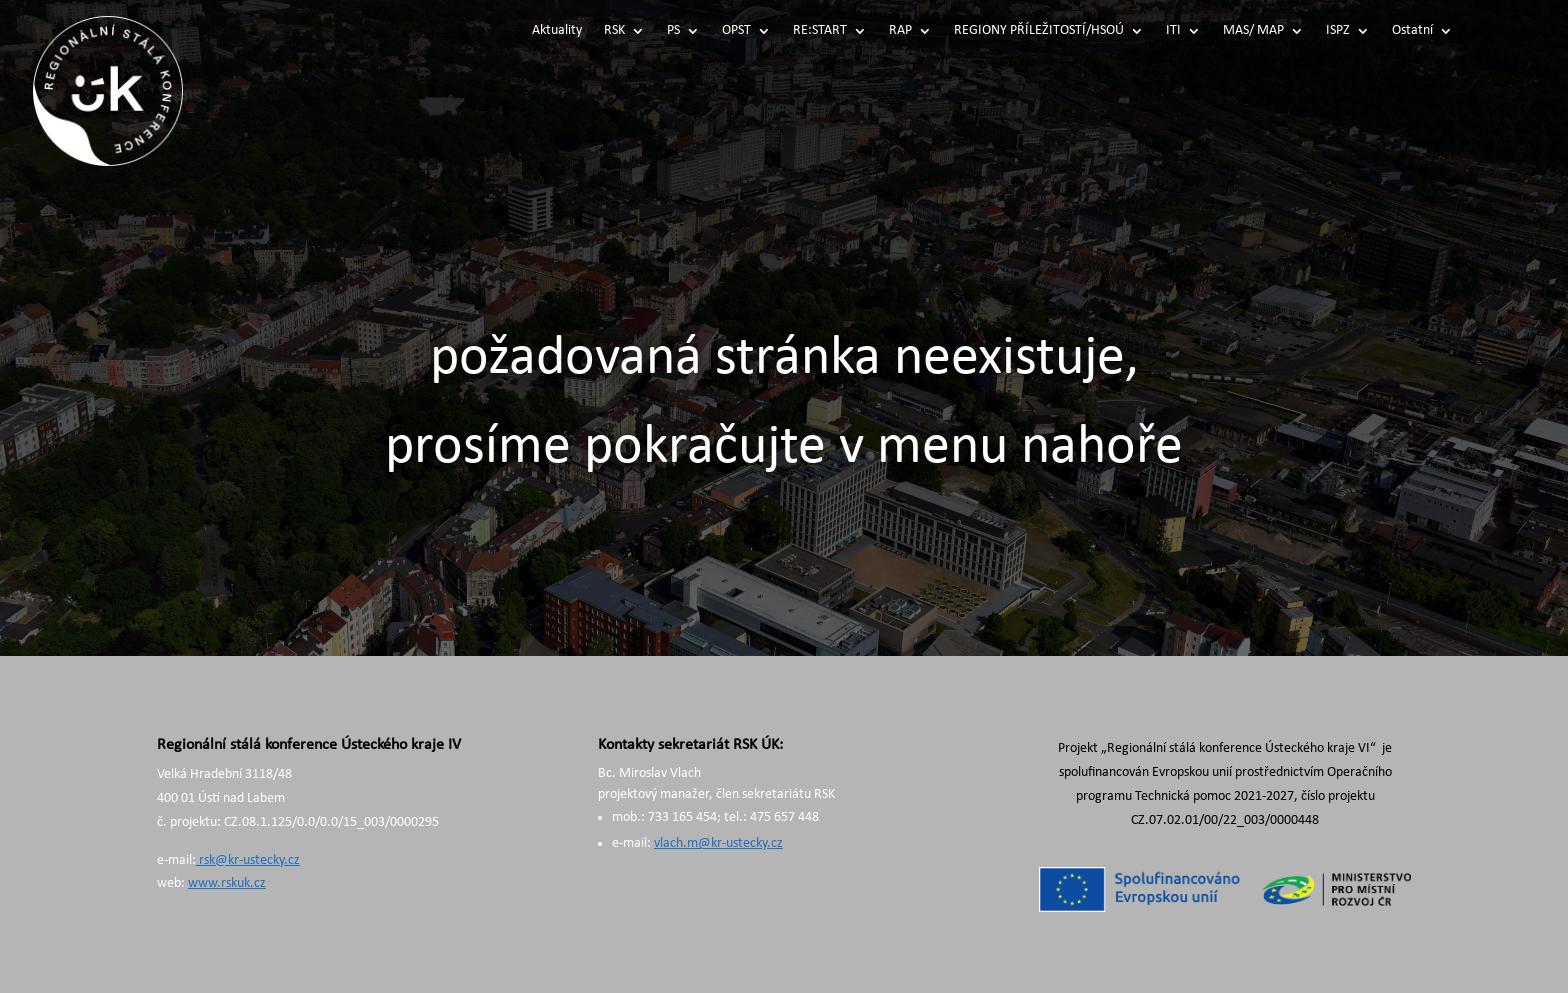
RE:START (820, 31)
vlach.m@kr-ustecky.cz (718, 843)
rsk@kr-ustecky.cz (248, 860)
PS (673, 31)
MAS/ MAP (1253, 31)
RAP (900, 31)
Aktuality (557, 31)
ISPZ (1338, 31)
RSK (614, 31)
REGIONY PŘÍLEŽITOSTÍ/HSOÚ (1039, 31)
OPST (736, 31)
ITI (1173, 31)
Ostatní (1412, 31)
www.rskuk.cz (227, 883)
